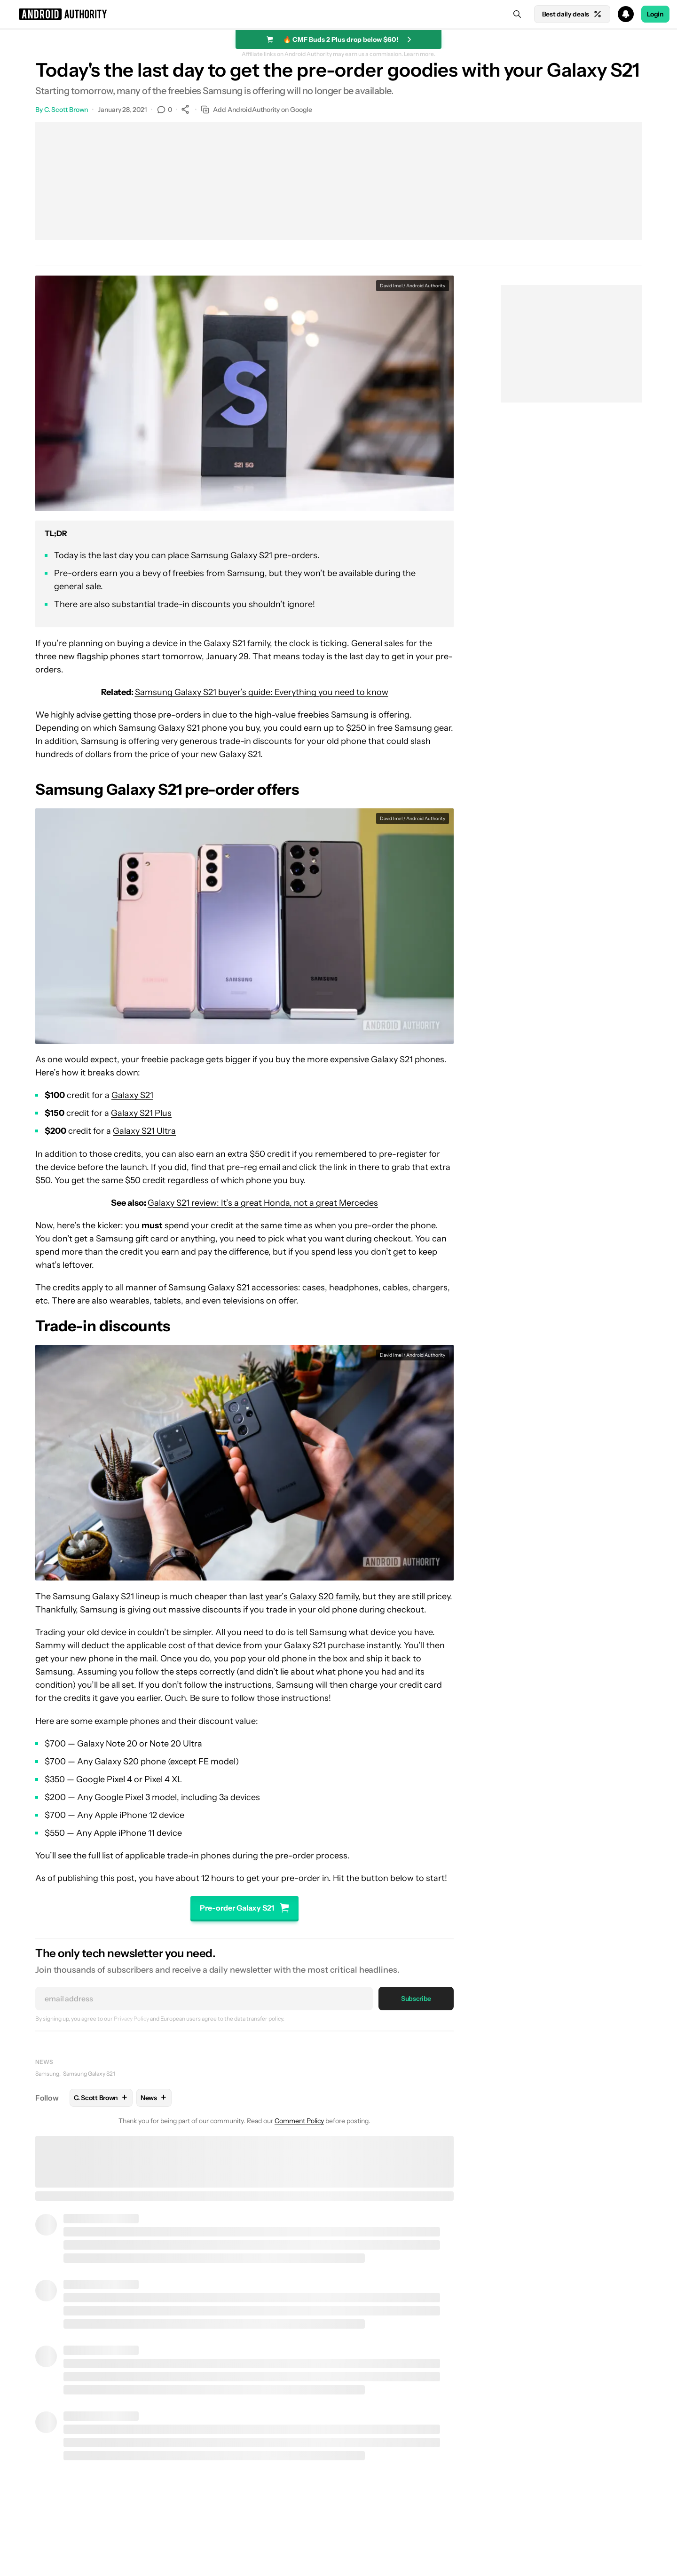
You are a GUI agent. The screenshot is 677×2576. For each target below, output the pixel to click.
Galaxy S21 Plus (141, 1113)
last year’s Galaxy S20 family (303, 1596)
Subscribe (416, 1998)
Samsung (47, 2073)
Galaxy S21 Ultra (144, 1131)
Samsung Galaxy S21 (89, 2073)
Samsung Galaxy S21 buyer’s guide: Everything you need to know (261, 692)
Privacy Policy (131, 2018)
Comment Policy (299, 2121)
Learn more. (419, 54)
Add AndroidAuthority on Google (256, 109)
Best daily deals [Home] (572, 14)
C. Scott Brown (66, 109)
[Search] (517, 14)
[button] (338, 14)
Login (655, 14)
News (44, 2061)
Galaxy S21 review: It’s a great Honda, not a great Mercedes (263, 1203)
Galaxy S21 (132, 1095)
